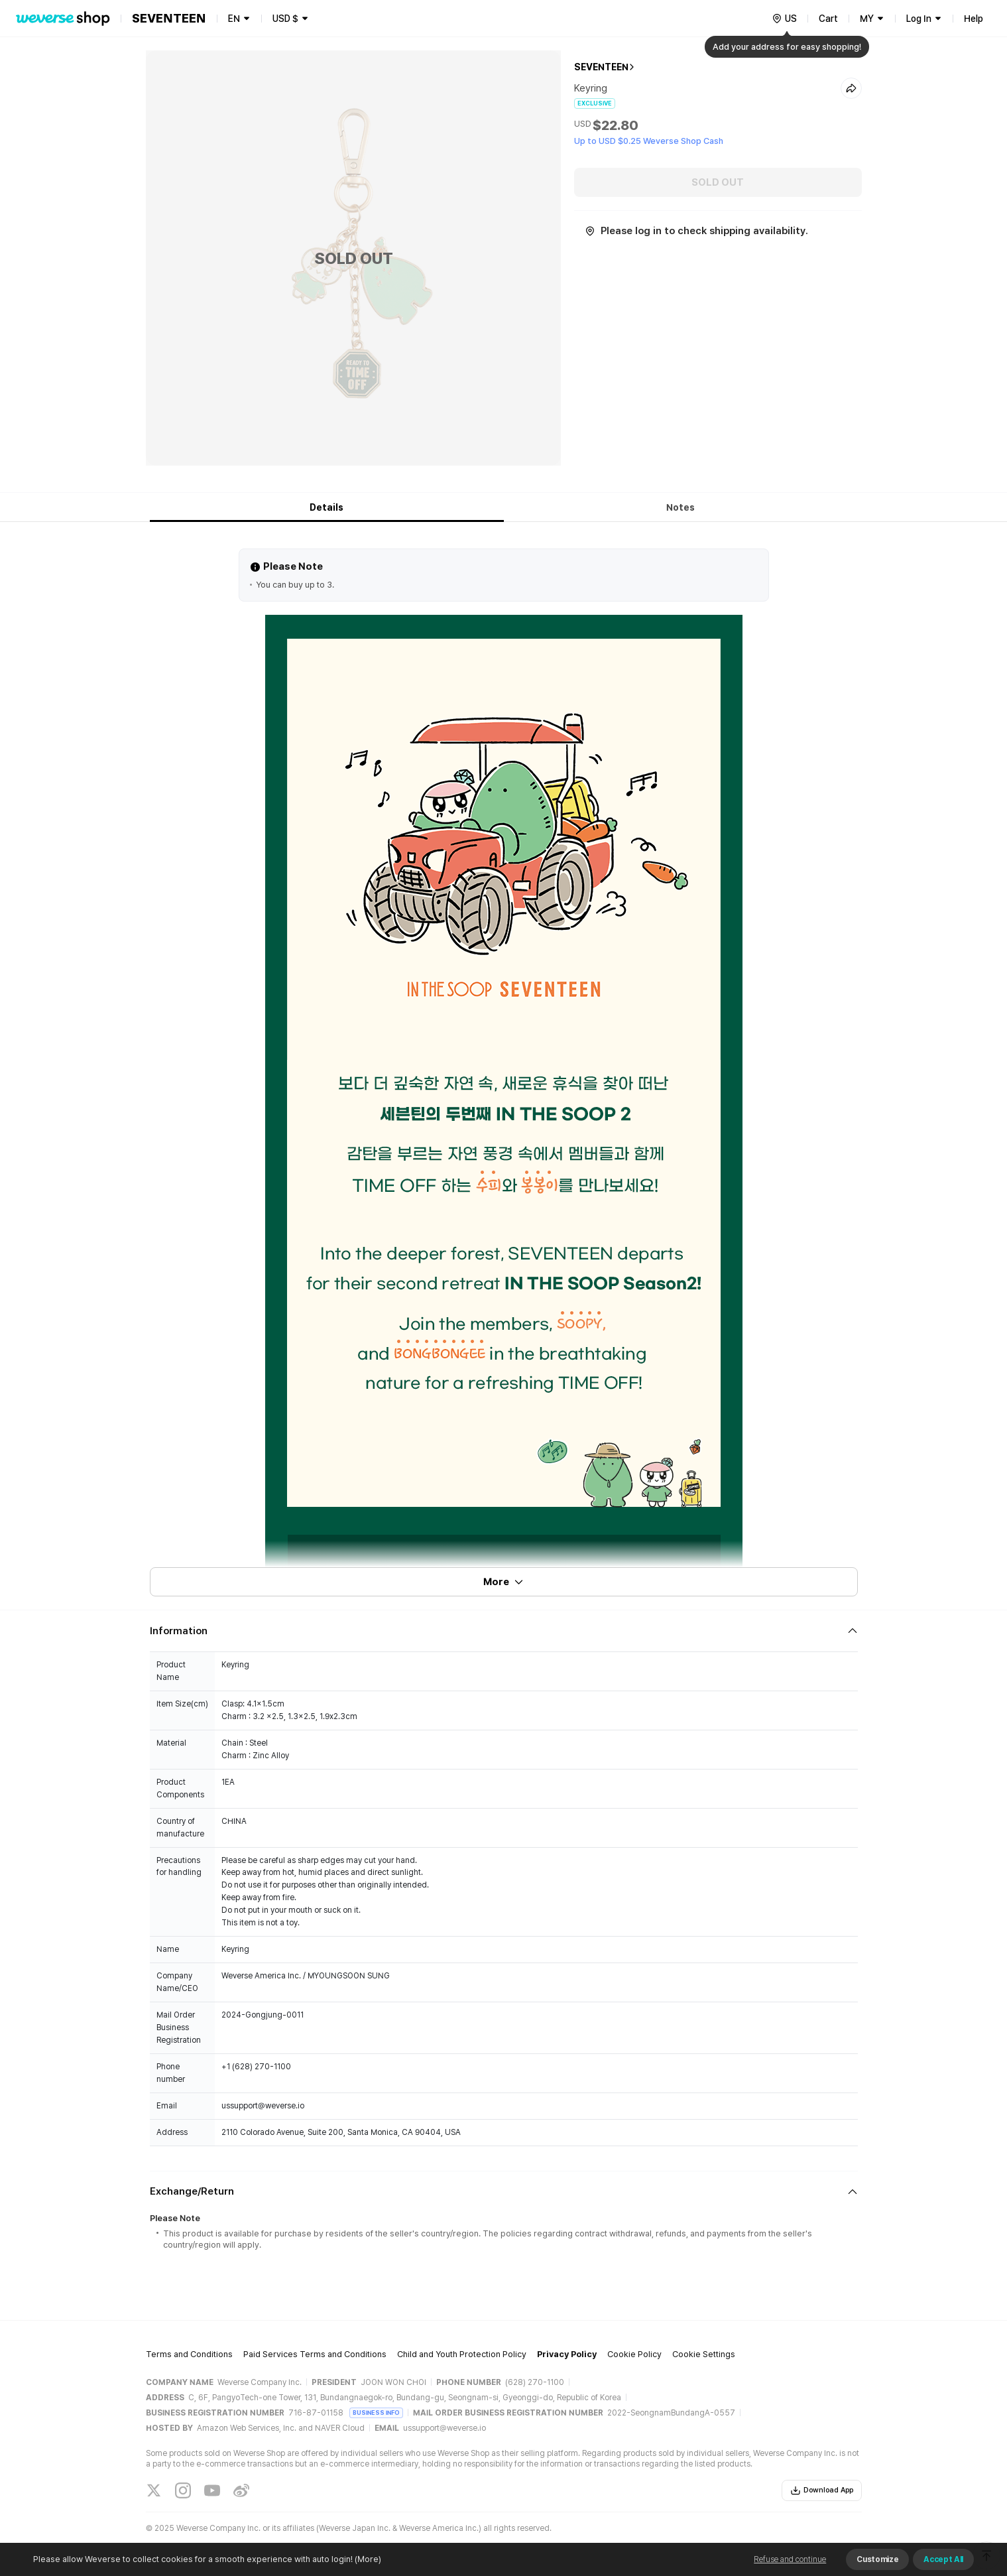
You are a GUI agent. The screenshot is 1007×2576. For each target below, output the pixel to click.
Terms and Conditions (189, 2354)
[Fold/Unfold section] (503, 1630)
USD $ (285, 18)
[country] (784, 19)
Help (973, 18)
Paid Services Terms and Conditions (314, 2354)
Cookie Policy (634, 2354)
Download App (821, 2490)
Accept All (943, 2559)
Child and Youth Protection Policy (461, 2354)
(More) (367, 2559)
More (503, 1582)
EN (234, 18)
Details (326, 507)
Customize (877, 2559)
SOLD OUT (717, 182)
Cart (828, 18)
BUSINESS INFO (376, 2412)
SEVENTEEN (601, 67)
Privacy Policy (567, 2354)
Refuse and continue (790, 2559)
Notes (680, 507)
